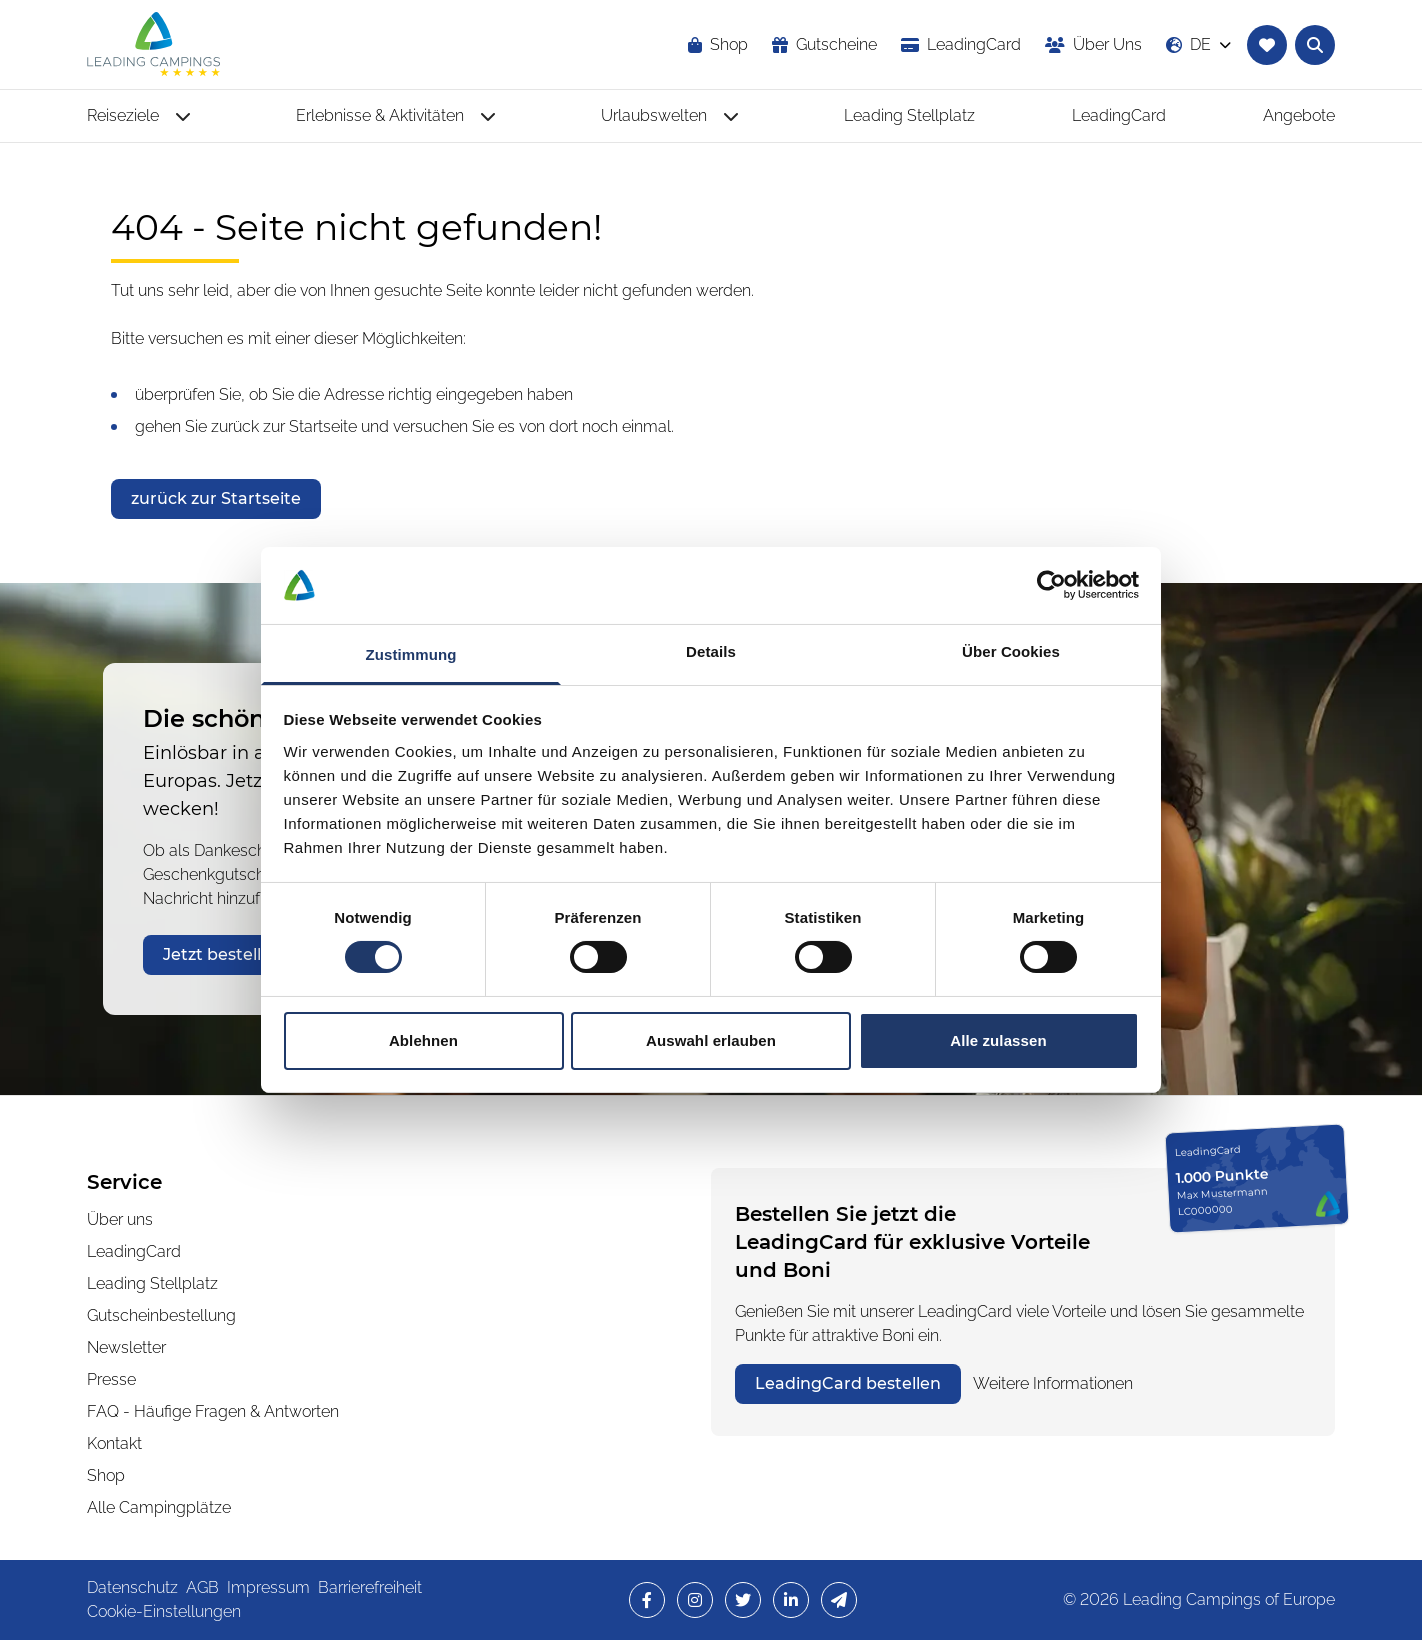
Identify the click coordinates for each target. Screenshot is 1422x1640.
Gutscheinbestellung (161, 1315)
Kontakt (114, 1443)
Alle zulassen (998, 1040)
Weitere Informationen (1053, 1383)
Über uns (120, 1219)
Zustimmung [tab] (411, 654)
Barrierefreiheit (370, 1587)
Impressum (268, 1587)
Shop (106, 1475)
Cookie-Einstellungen (164, 1611)
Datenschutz (132, 1587)
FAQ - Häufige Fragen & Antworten (213, 1411)
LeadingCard (134, 1251)
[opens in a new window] (961, 45)
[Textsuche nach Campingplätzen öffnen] (1315, 45)
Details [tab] (711, 651)
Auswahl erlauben (711, 1040)
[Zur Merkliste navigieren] (1267, 45)
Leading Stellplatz (152, 1283)
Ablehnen (423, 1040)
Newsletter (126, 1347)
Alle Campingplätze (159, 1507)
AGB (202, 1587)
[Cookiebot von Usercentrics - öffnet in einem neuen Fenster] (1051, 585)
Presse (111, 1379)
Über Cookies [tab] (1011, 651)
